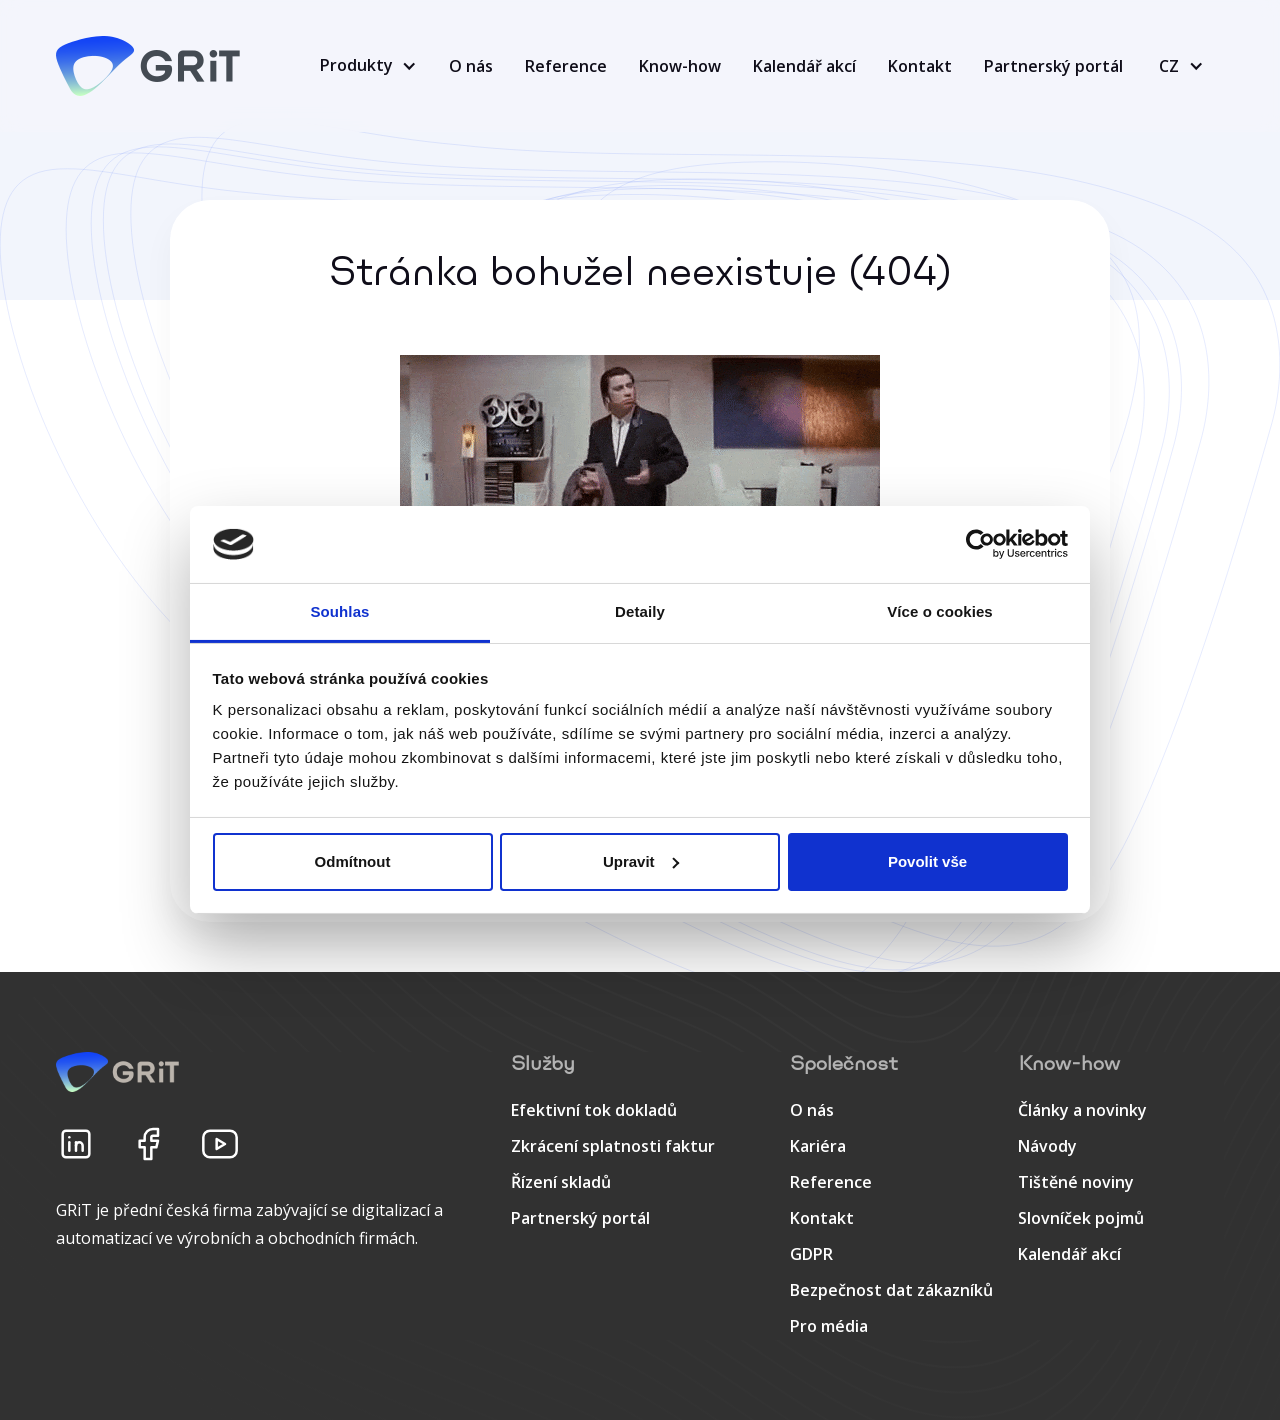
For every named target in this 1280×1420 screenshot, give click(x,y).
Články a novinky (1082, 1110)
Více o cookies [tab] (940, 611)
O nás (471, 66)
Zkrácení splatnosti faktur (613, 1146)
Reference (566, 66)
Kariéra (818, 1146)
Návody (1047, 1146)
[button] (368, 66)
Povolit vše (927, 861)
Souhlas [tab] (339, 611)
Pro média (829, 1326)
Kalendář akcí (804, 66)
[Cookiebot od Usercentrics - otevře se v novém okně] (980, 544)
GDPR (811, 1254)
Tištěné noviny (1076, 1182)
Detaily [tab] (640, 611)
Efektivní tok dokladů (594, 1110)
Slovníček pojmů (1081, 1218)
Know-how (680, 66)
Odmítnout (353, 861)
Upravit (641, 861)
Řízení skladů (561, 1182)
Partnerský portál (1053, 66)
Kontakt (920, 66)
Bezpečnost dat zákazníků (891, 1290)
